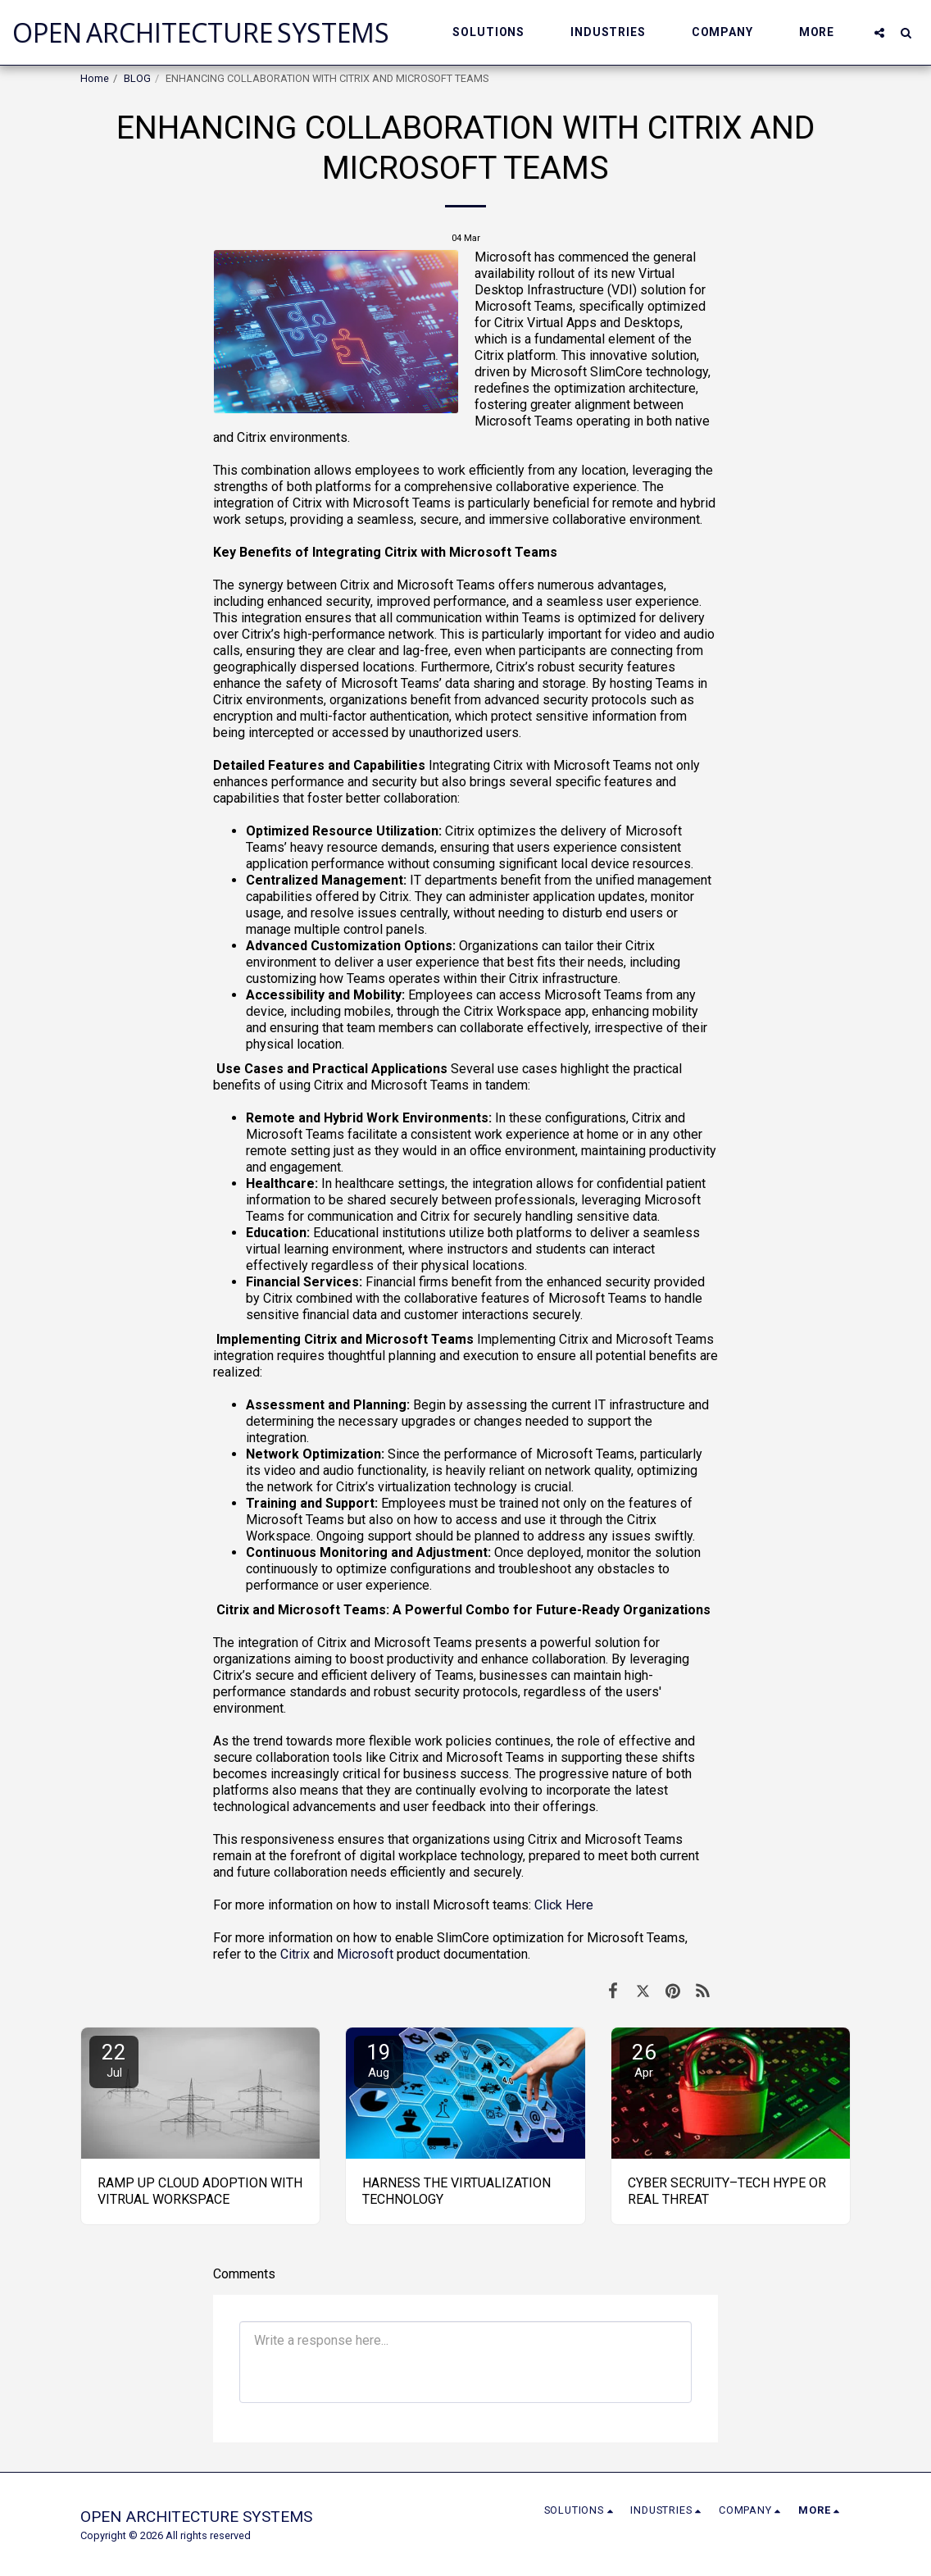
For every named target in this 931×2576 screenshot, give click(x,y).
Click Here (563, 1905)
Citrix (295, 1954)
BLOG (137, 78)
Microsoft (365, 1954)
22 (114, 2060)
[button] (495, 32)
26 (644, 2060)
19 (378, 2060)
